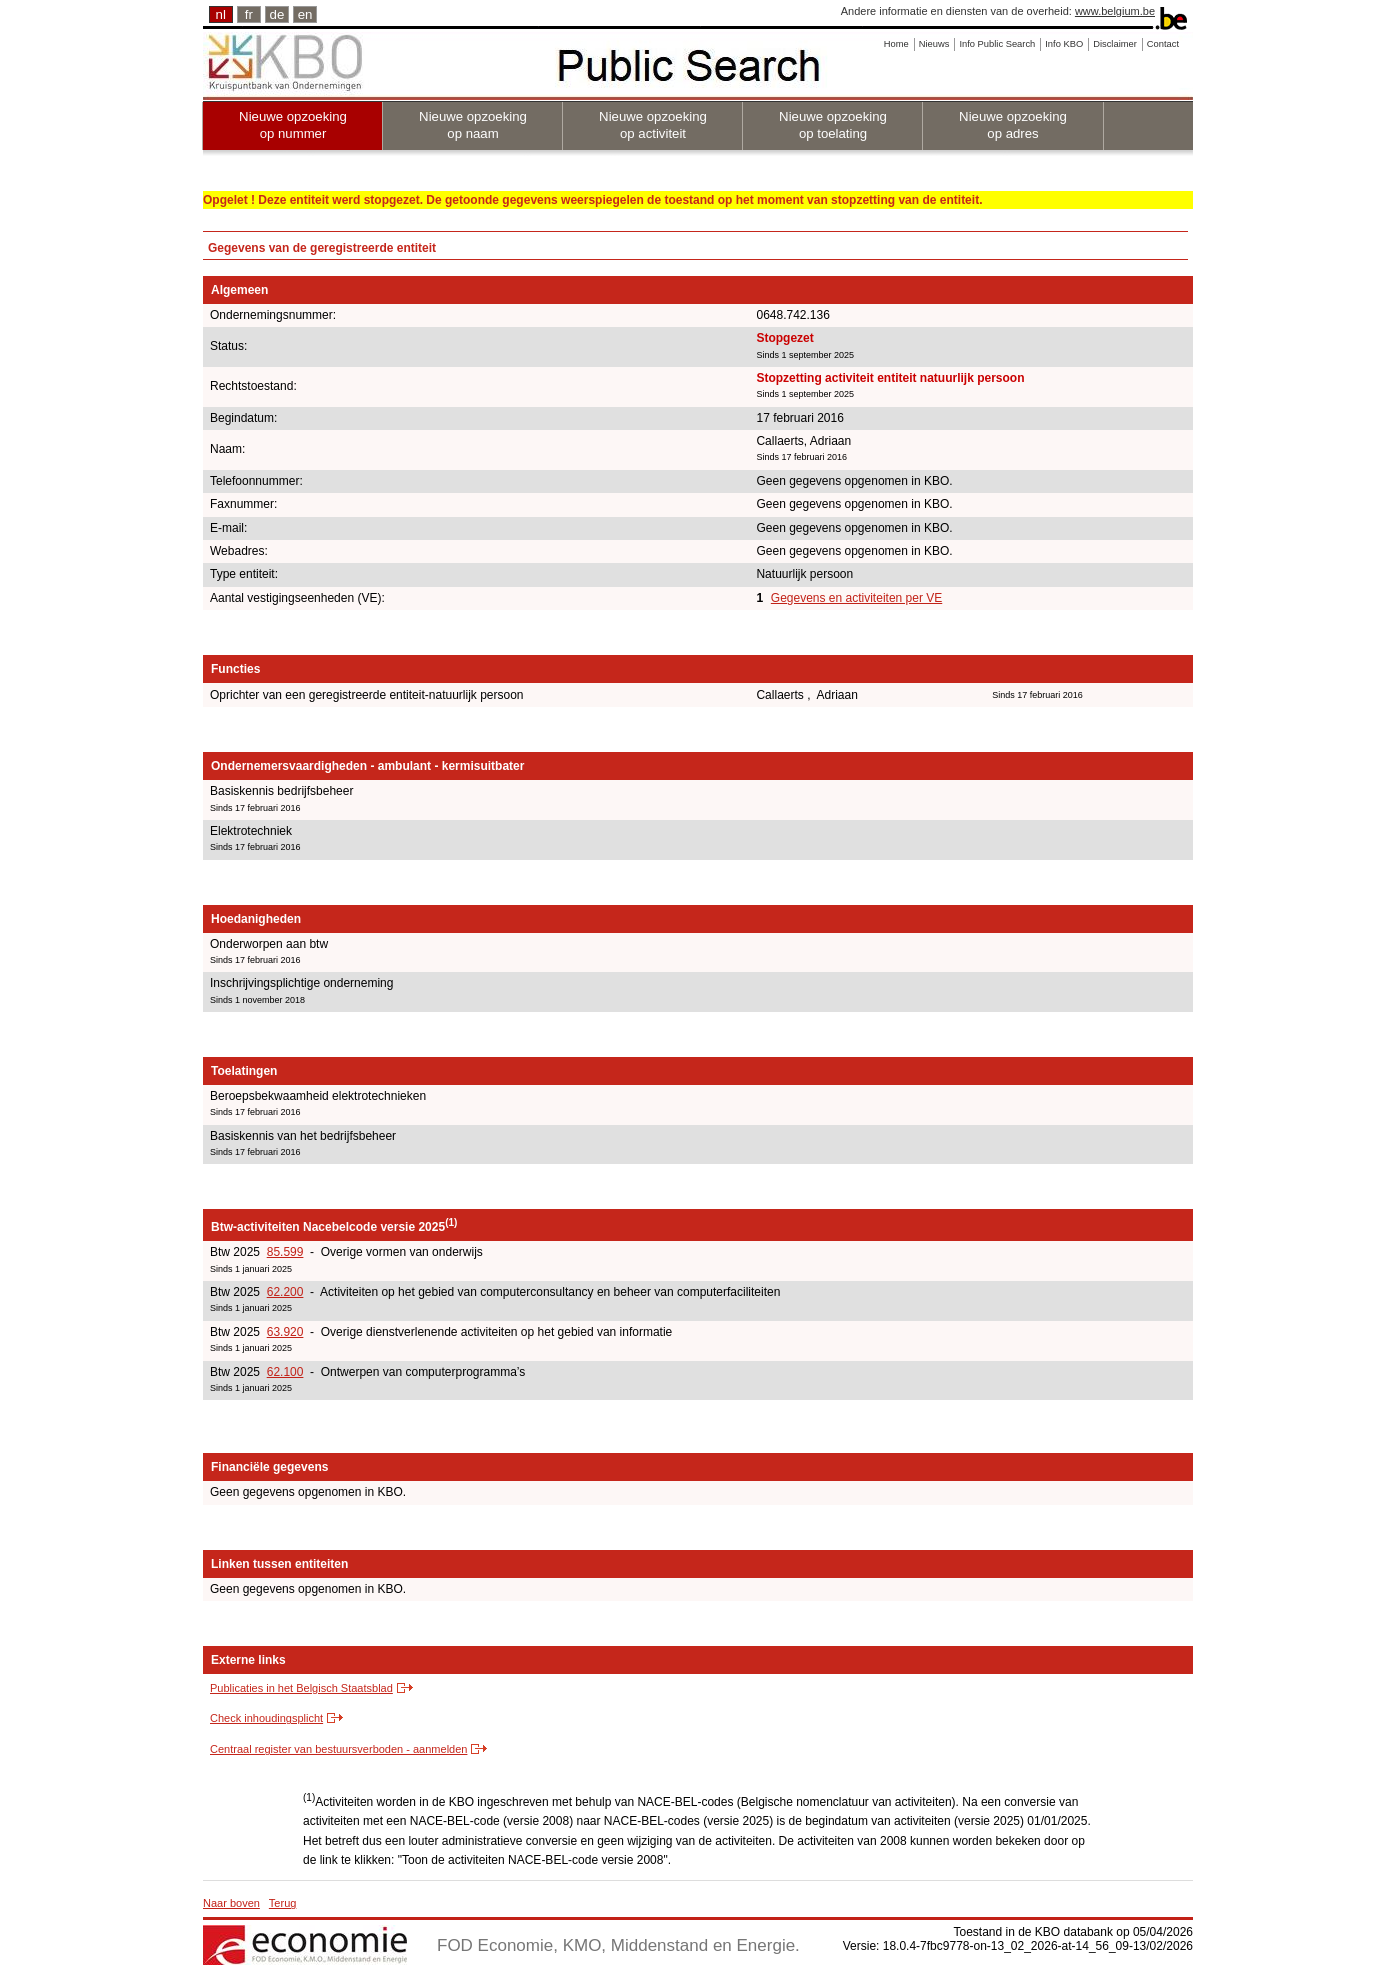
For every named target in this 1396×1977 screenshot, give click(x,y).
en (305, 14)
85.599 (285, 1252)
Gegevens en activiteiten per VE (856, 598)
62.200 (285, 1292)
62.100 (285, 1372)
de (277, 14)
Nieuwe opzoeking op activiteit (653, 125)
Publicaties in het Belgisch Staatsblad (301, 1688)
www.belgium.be (1115, 11)
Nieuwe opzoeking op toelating (833, 125)
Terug (283, 1903)
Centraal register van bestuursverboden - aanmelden (338, 1749)
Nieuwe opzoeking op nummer (293, 125)
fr (249, 14)
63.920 (285, 1332)
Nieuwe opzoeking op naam (473, 125)
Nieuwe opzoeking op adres (1013, 125)
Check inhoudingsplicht (266, 1718)
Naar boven (231, 1903)
